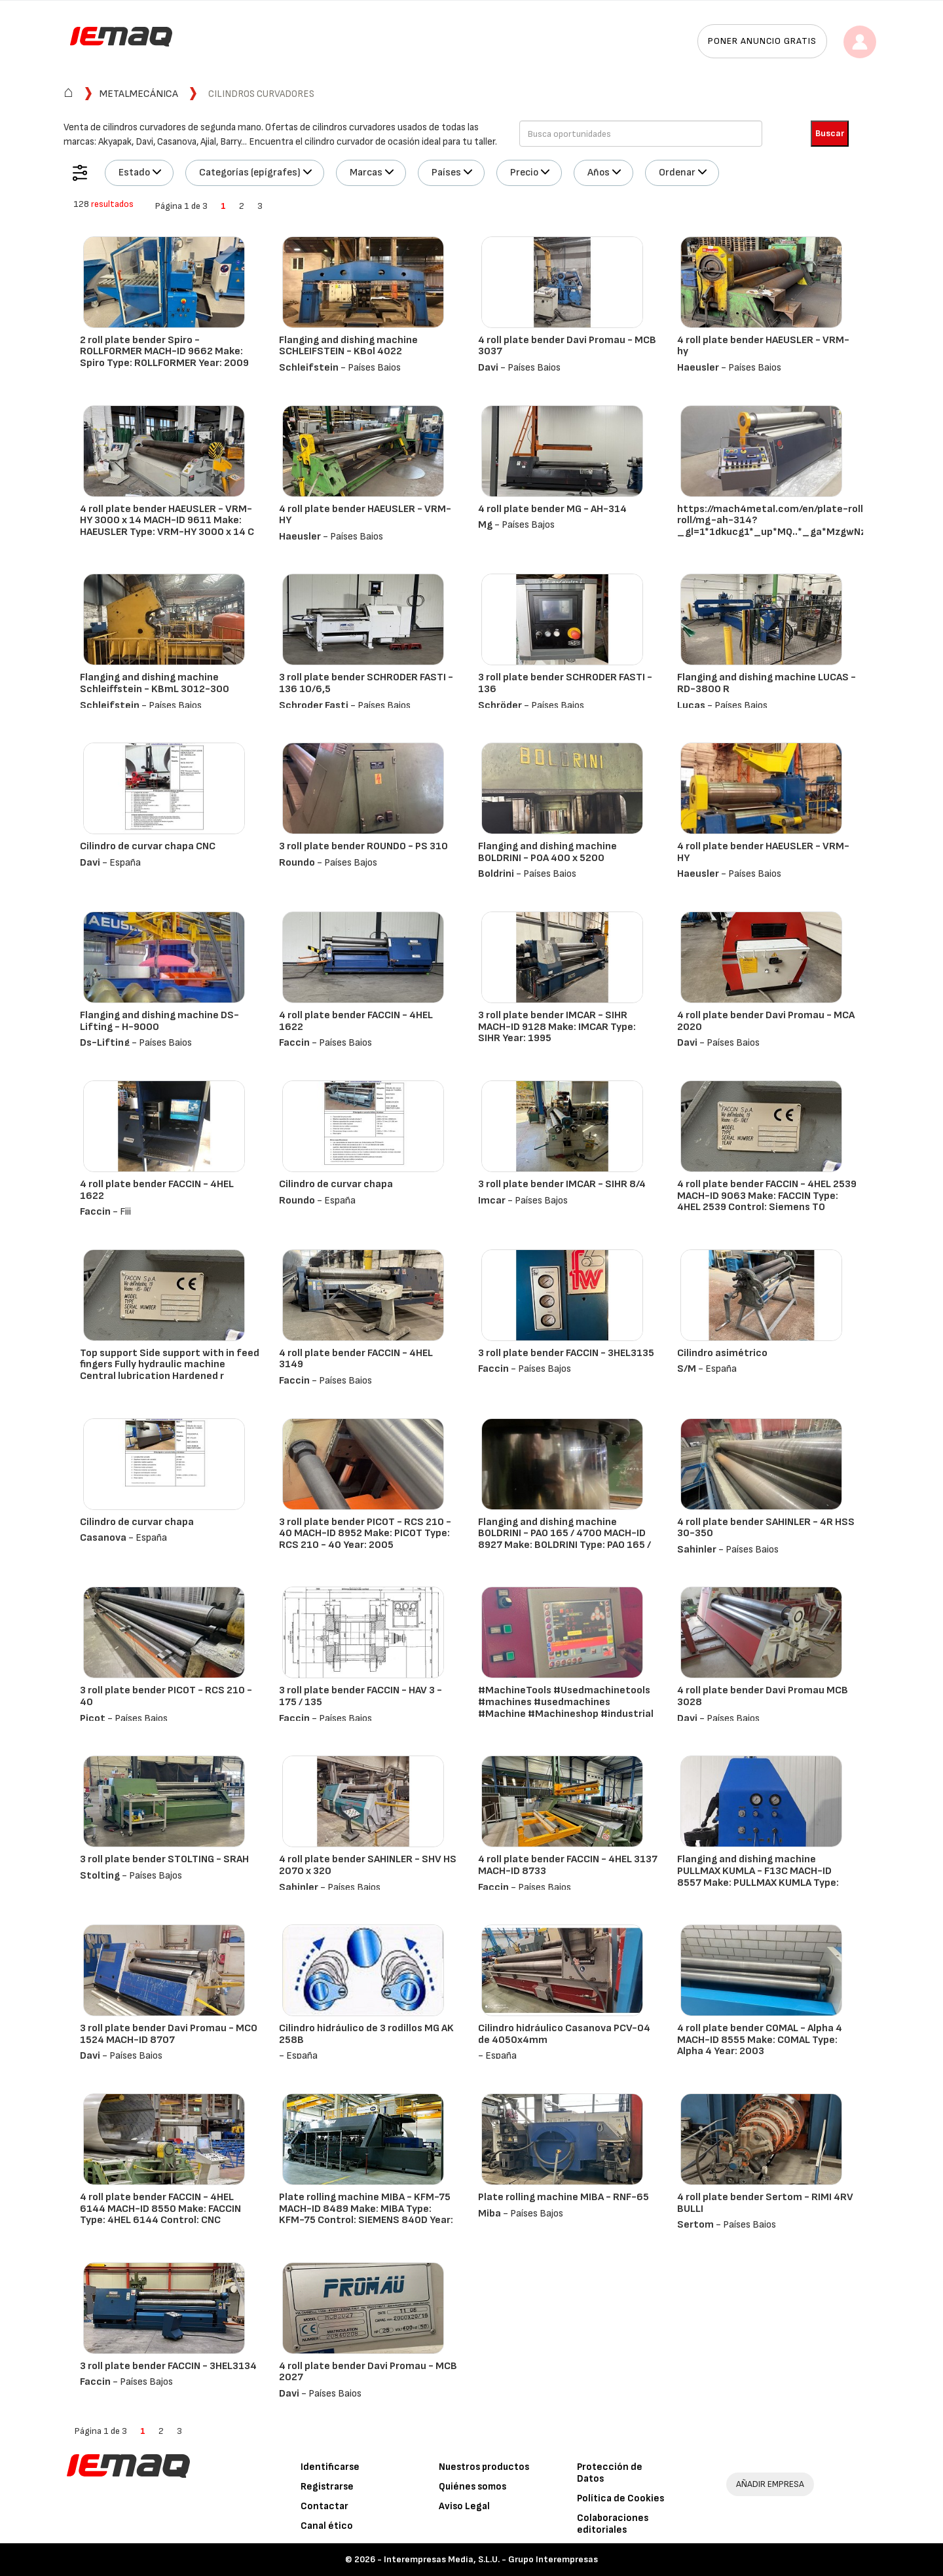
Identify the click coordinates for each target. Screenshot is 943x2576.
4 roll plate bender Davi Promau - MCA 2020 (766, 1021)
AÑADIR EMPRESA (770, 2484)
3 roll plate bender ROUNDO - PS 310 (363, 846)
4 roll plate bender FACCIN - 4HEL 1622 (356, 1021)
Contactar (324, 2506)
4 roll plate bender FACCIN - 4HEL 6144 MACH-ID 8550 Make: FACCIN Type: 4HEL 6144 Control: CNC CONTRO (160, 2214)
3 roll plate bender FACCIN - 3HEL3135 (566, 1353)
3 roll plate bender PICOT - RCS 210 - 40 (166, 1696)
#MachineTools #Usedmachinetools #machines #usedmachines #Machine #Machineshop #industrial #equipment (566, 1707)
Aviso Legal (464, 2506)
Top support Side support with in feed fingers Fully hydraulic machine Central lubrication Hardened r (169, 1364)
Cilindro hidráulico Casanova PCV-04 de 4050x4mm (564, 2034)
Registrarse (327, 2486)
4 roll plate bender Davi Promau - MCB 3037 (567, 346)
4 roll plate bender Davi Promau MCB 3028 (762, 1696)
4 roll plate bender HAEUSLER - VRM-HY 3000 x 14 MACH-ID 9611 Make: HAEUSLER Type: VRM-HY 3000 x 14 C (167, 520)
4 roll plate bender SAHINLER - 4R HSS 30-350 (766, 1528)
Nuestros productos (484, 2467)
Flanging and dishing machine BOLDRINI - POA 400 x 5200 (547, 852)
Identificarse (330, 2467)
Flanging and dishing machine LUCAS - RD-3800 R (766, 683)
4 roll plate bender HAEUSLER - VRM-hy (763, 346)
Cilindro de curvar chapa (336, 1184)
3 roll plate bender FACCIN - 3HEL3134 (168, 2366)
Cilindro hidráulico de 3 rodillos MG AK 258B (366, 2034)
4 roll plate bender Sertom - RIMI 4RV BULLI (765, 2203)
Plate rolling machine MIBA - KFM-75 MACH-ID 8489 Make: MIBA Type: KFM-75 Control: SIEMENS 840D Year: (366, 2208)
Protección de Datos (609, 2473)
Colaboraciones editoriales (612, 2524)
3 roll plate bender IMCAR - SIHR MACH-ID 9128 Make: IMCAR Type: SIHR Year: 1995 (557, 1026)
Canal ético (327, 2526)
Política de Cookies (620, 2498)
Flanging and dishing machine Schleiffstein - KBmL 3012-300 (154, 683)
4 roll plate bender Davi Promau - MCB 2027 (368, 2372)
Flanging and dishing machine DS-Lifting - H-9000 (159, 1021)
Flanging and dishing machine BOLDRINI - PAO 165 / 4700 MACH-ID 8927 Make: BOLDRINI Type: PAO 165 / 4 (564, 1539)
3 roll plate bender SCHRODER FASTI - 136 (565, 683)
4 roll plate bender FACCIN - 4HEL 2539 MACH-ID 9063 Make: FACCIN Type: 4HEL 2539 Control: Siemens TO (767, 1195)
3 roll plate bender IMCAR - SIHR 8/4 (562, 1184)
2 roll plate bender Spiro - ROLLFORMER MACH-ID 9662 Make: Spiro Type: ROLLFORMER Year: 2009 (164, 351)
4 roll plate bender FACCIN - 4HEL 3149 (356, 1359)
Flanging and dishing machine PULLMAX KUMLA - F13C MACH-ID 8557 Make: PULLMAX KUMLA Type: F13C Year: (758, 1876)
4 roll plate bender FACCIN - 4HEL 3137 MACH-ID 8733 (567, 1865)
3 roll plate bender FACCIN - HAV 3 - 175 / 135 (360, 1696)
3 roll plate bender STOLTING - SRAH (164, 1859)
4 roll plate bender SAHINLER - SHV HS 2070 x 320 (367, 1865)
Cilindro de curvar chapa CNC (147, 846)
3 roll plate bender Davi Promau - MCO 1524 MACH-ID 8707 (168, 2034)
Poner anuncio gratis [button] (762, 40)
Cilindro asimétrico (722, 1353)
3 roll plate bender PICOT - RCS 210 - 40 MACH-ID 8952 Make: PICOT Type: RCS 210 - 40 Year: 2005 (365, 1533)
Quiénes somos (472, 2486)
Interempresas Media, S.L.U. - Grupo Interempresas (491, 2559)
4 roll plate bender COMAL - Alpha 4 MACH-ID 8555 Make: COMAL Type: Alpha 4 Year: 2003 (759, 2039)
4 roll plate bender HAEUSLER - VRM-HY (365, 515)
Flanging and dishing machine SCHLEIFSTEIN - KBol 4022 (348, 346)
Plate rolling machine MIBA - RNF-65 (563, 2197)
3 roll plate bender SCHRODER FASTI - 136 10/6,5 (366, 683)
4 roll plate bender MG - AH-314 (552, 509)
